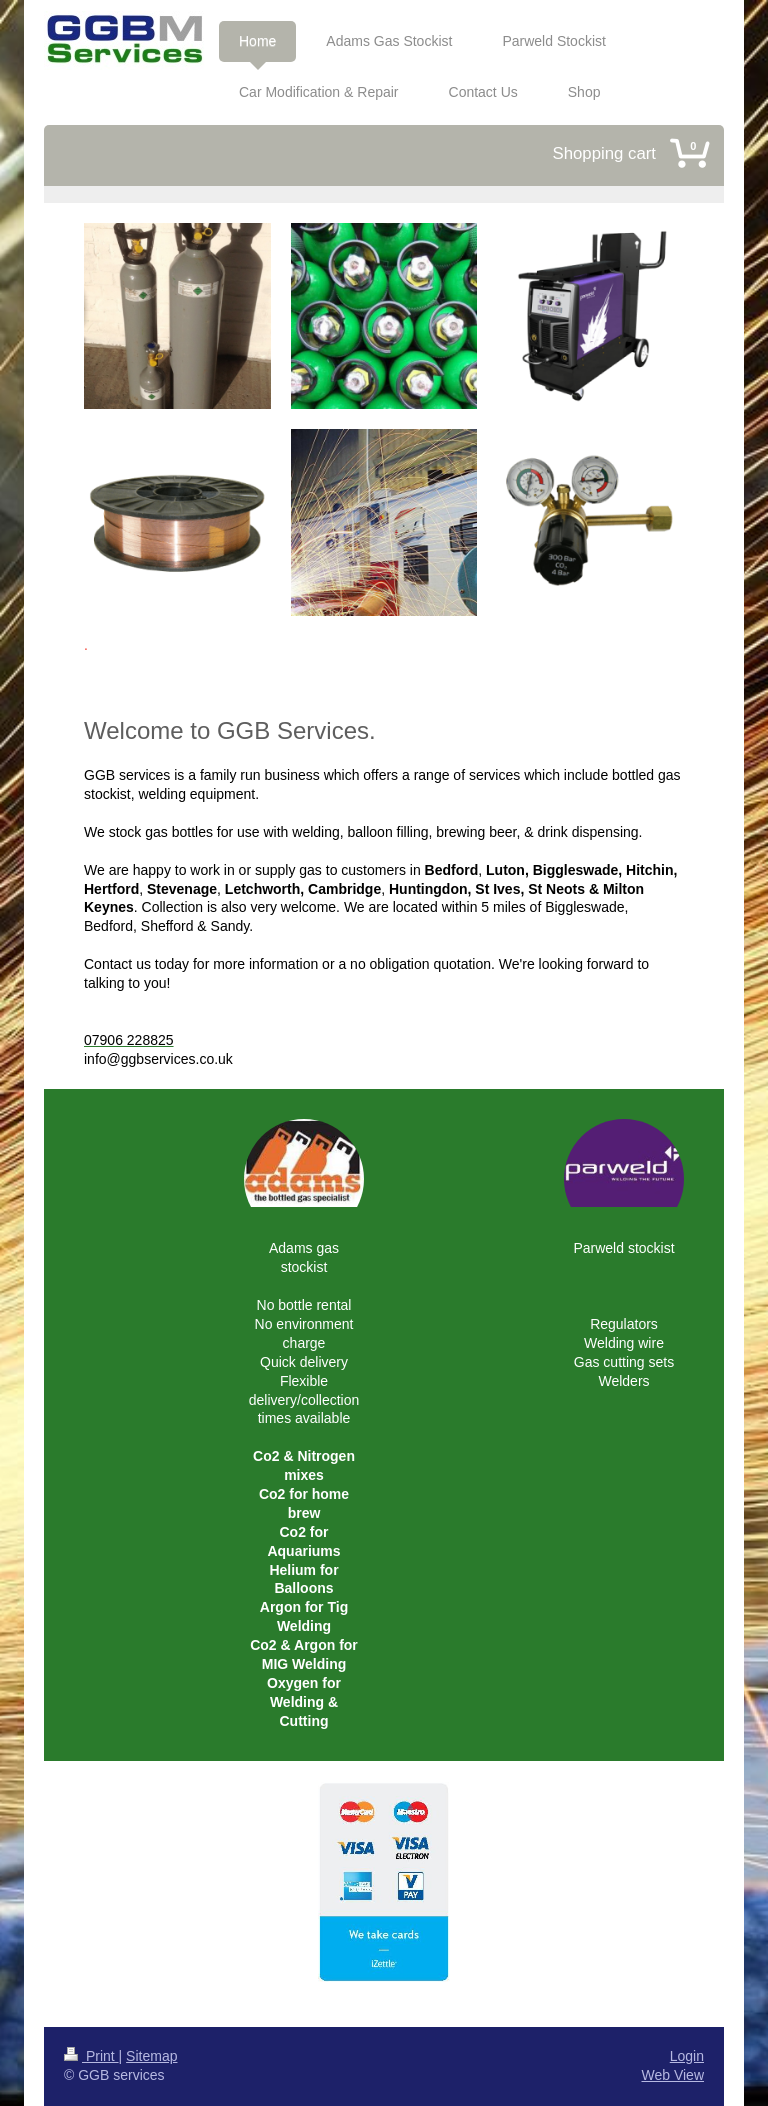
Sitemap (151, 2056)
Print (91, 2056)
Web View (672, 2075)
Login (687, 2056)
